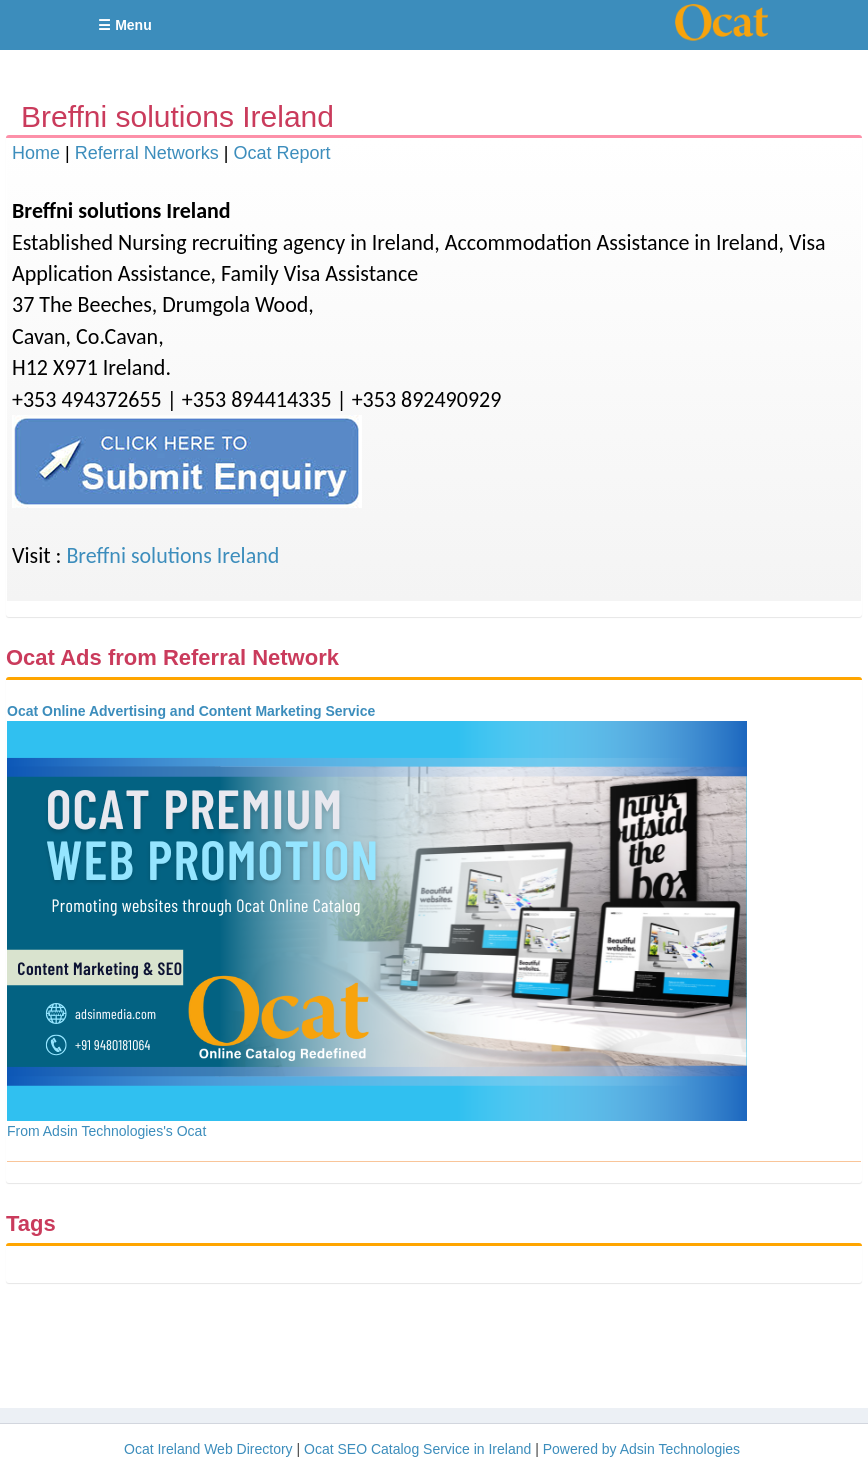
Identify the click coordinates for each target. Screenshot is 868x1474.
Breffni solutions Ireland (172, 555)
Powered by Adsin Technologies (641, 1449)
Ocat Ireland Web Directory (208, 1449)
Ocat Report (281, 153)
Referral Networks (147, 153)
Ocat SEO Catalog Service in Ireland (417, 1449)
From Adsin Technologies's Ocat (106, 1131)
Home (36, 153)
